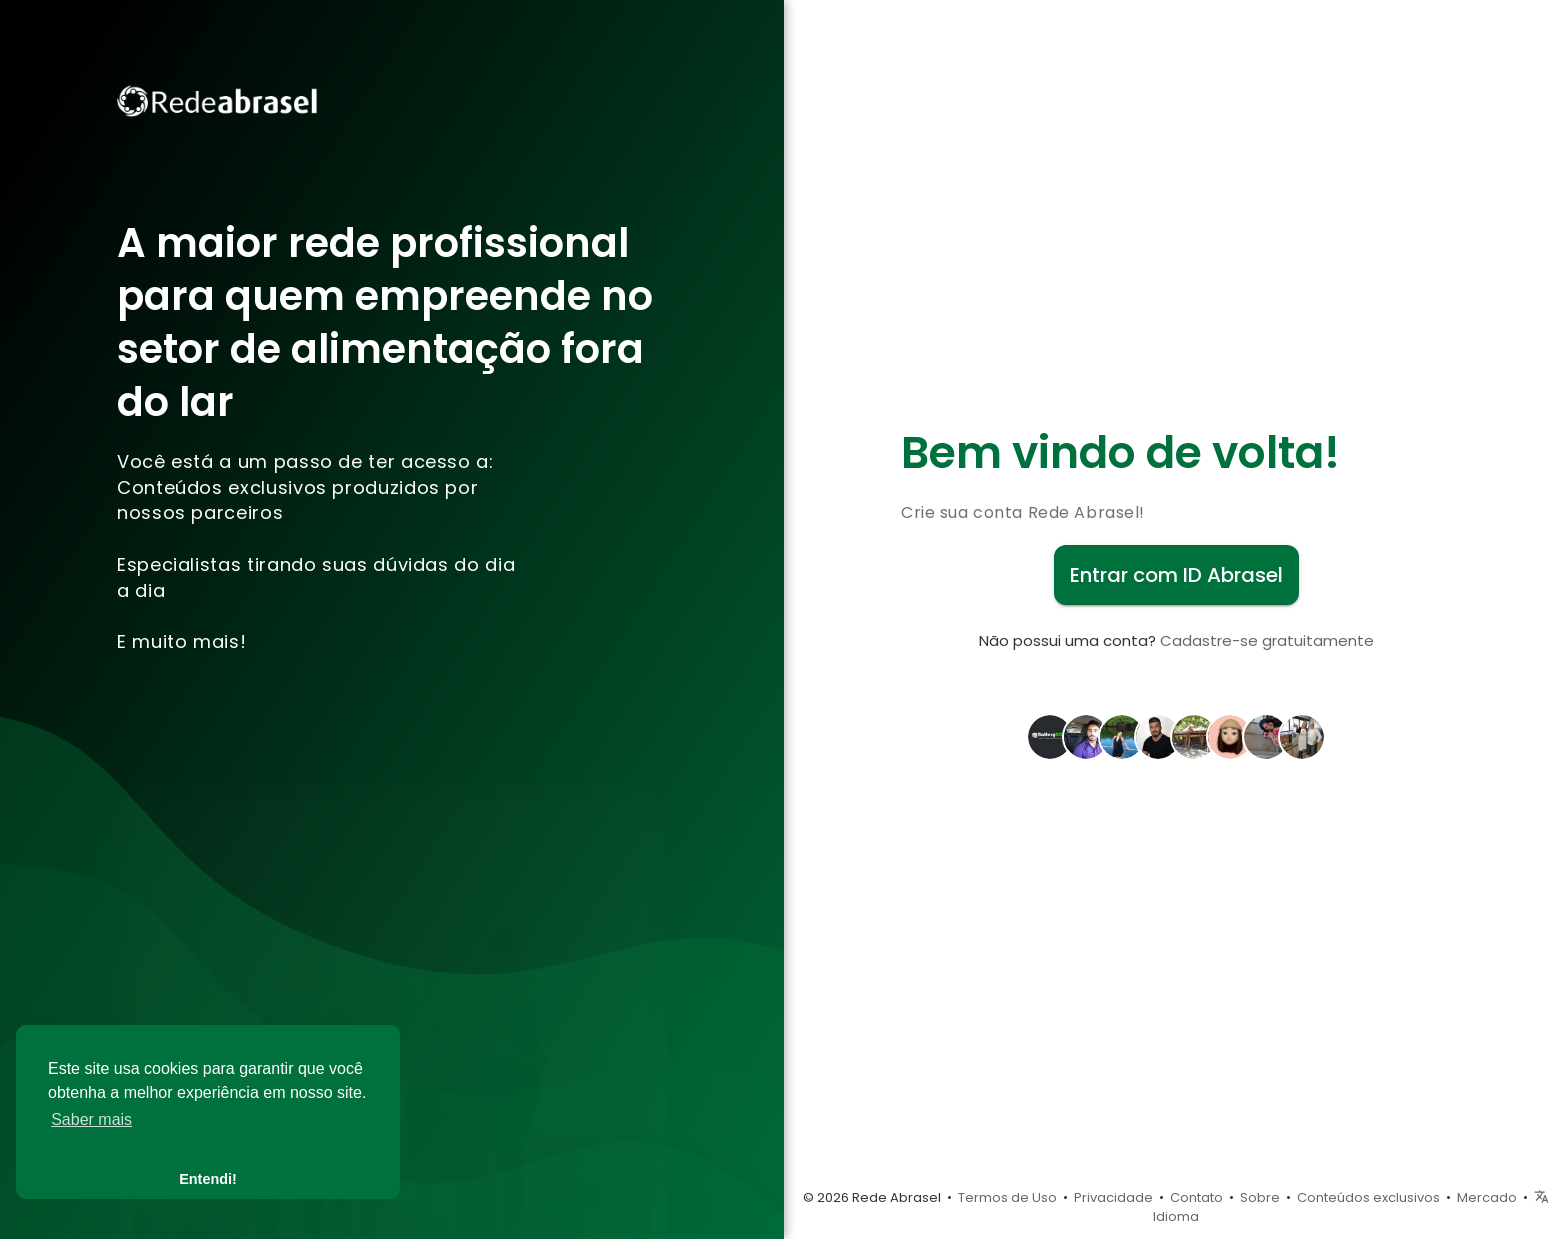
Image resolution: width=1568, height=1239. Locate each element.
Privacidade (1113, 1197)
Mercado (1487, 1197)
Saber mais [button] (91, 1119)
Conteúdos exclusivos (1368, 1197)
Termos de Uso (1007, 1197)
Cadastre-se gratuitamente (1267, 640)
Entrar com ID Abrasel (1176, 575)
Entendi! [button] (208, 1179)
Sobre (1260, 1197)
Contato (1196, 1197)
